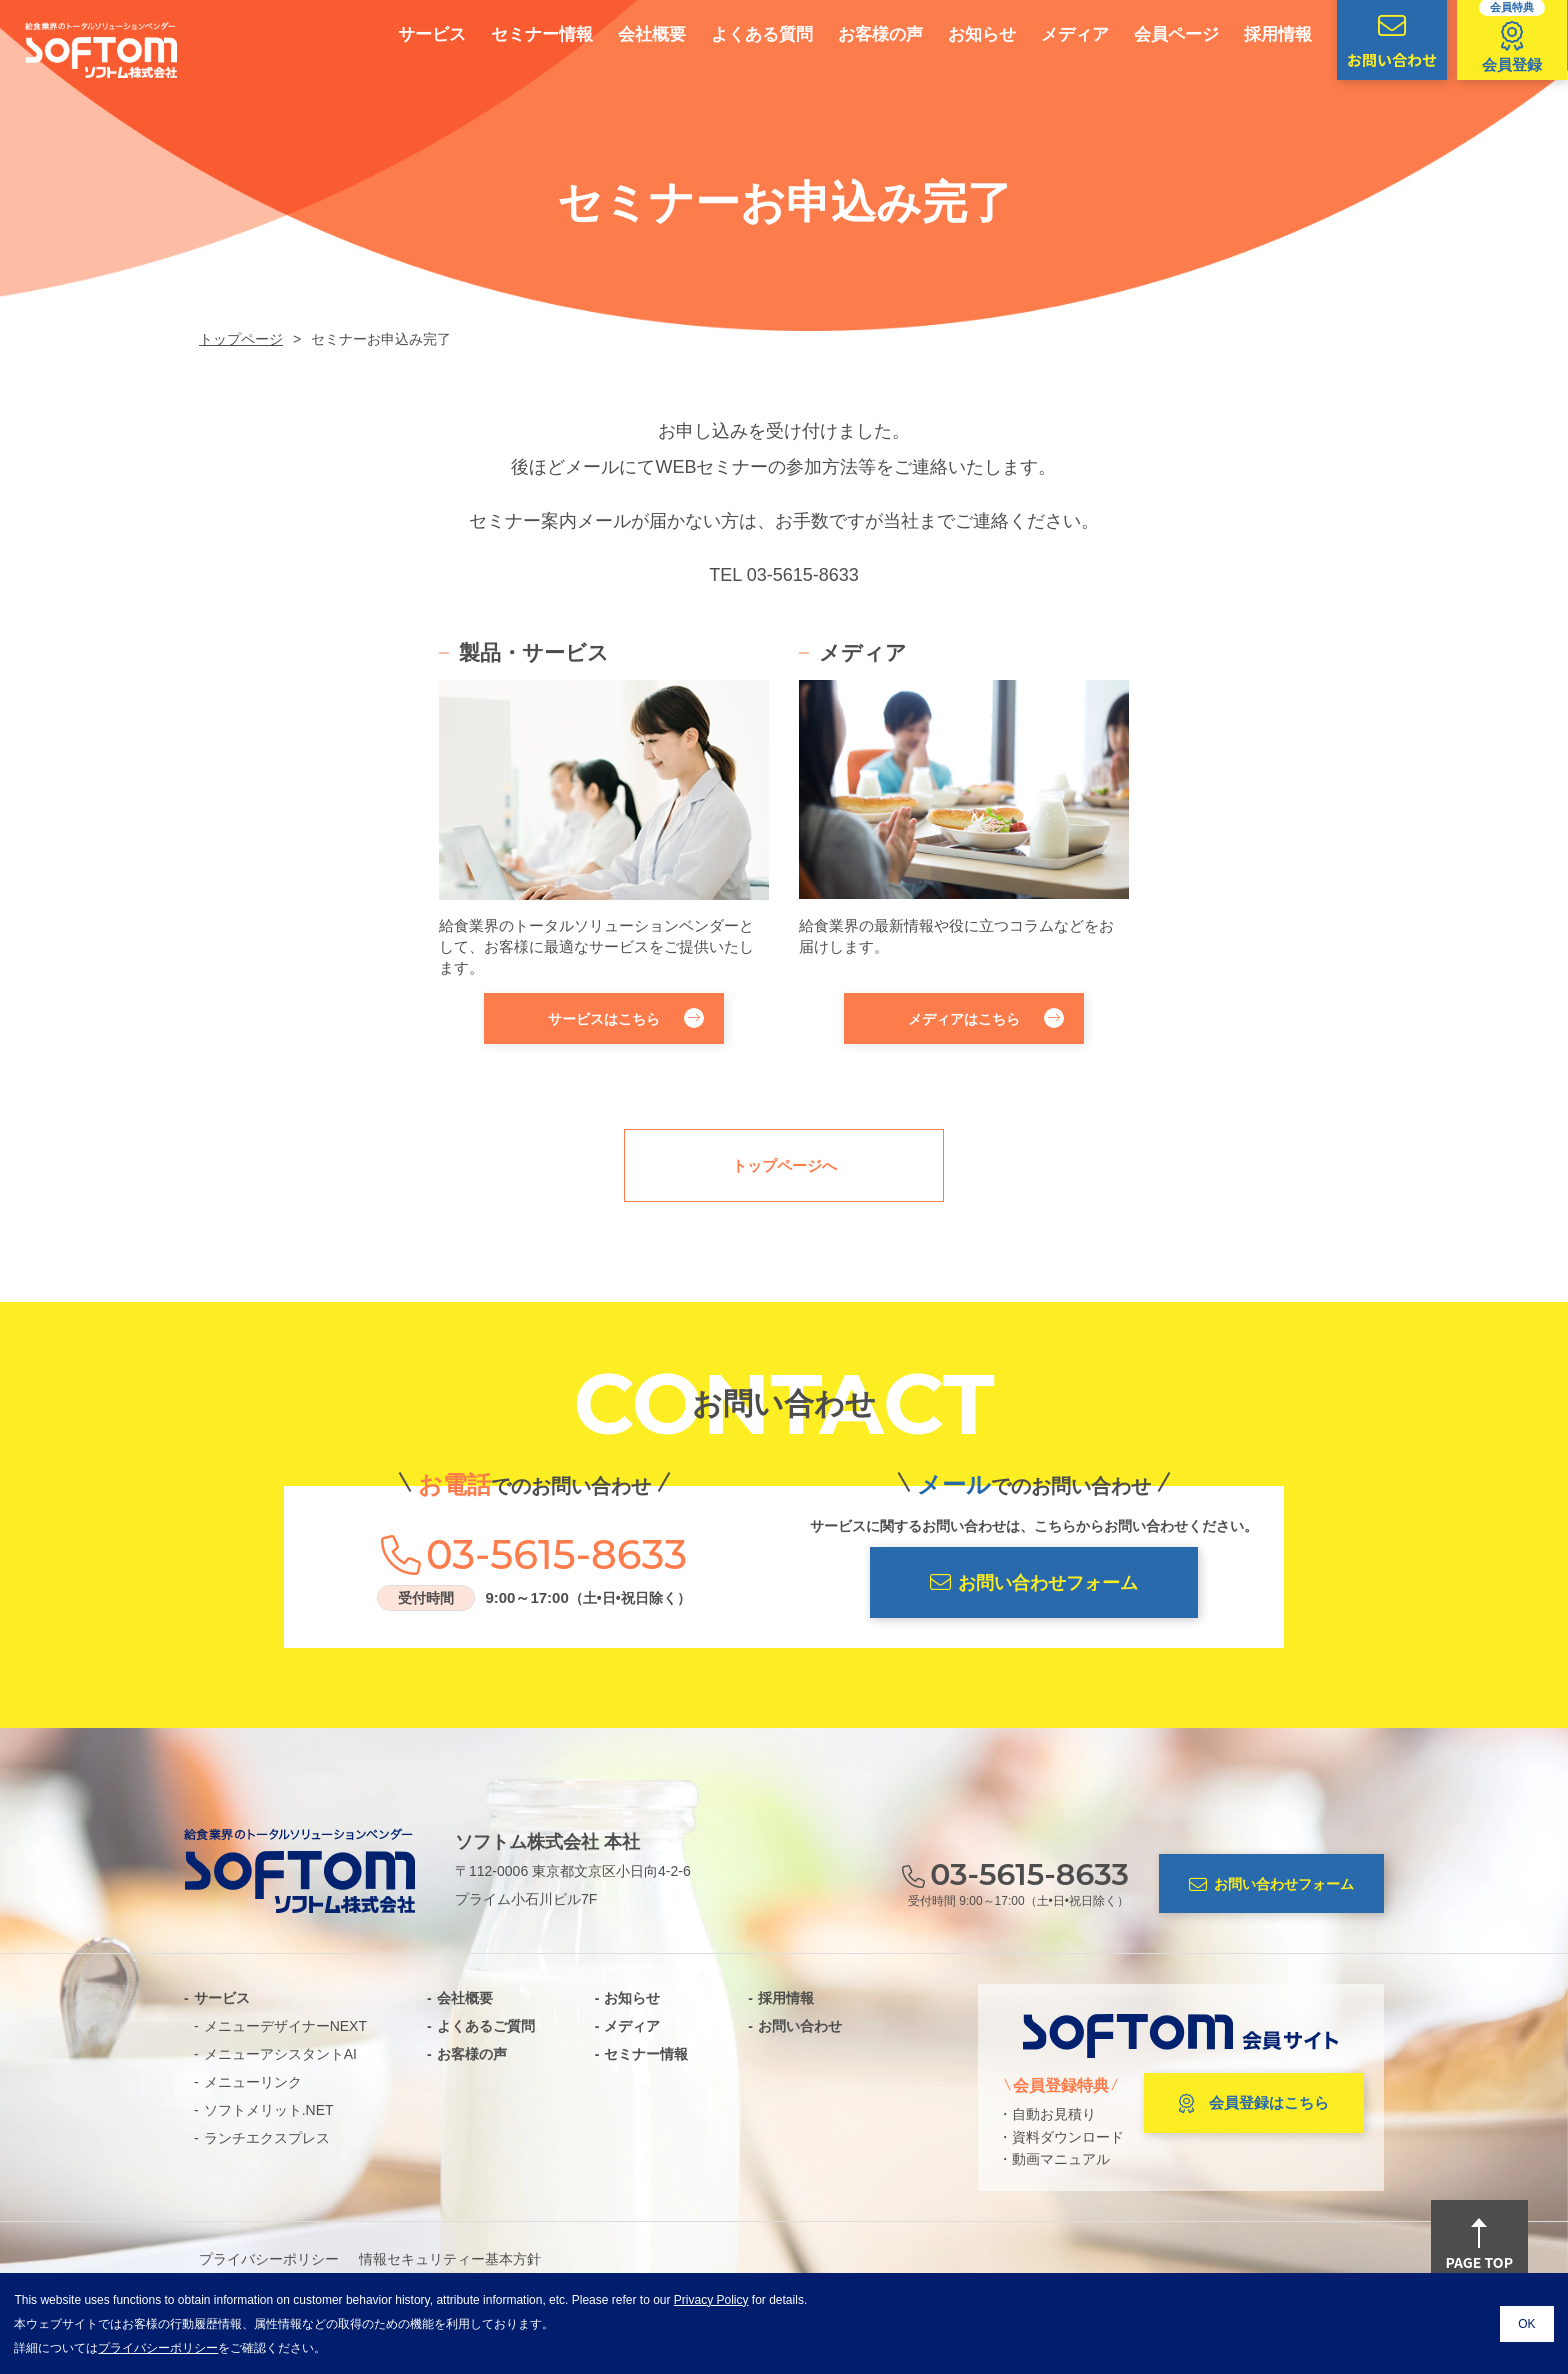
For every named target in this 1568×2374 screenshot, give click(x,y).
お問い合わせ (800, 2026)
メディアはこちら (986, 1018)
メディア (1046, 34)
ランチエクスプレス (267, 2138)
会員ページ (1147, 34)
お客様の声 (851, 34)
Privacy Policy (711, 2300)
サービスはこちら (626, 1018)
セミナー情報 (513, 34)
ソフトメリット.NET (269, 2110)
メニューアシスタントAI (280, 2054)
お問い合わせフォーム (1034, 1582)
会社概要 (623, 34)
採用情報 (1249, 34)
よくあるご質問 (486, 2026)
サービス (403, 34)
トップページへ (784, 1165)
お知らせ (953, 34)
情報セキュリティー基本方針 (450, 2259)
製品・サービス (534, 652)
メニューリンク (253, 2082)
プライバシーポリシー (269, 2259)
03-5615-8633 (803, 575)
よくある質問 (733, 34)
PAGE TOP (1479, 2246)
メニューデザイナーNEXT (285, 2026)
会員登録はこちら (1254, 2104)
